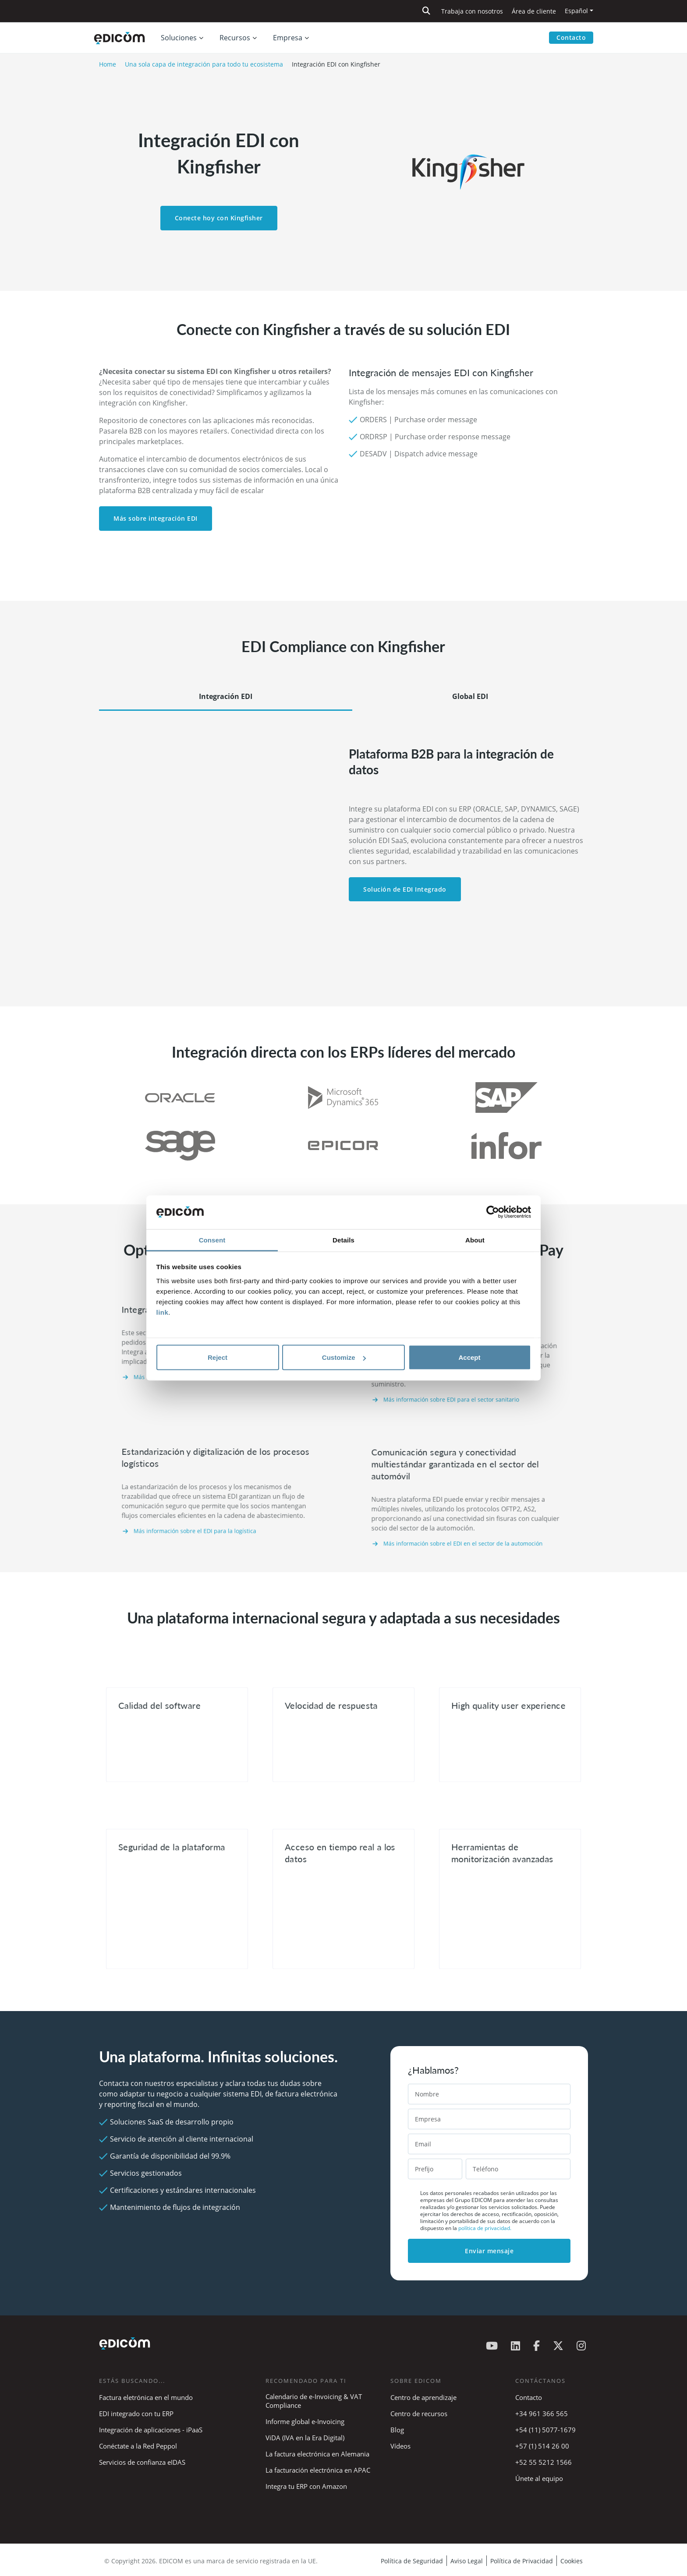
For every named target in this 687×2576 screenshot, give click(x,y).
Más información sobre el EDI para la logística (206, 1510)
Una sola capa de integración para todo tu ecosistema (204, 64)
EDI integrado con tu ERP (136, 2413)
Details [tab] (343, 1239)
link (162, 1312)
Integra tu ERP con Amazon (306, 2486)
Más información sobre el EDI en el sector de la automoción (465, 1520)
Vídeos (400, 2446)
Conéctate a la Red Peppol (138, 2446)
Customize (344, 1357)
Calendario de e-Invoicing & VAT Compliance (314, 2401)
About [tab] (475, 1239)
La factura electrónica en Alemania (317, 2453)
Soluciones (179, 37)
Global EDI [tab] (470, 696)
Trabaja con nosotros (472, 11)
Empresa (287, 37)
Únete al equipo (539, 2478)
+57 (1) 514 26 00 (542, 2446)
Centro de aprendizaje (423, 2397)
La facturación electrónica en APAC (318, 2470)
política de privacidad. (484, 2228)
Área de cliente (534, 11)
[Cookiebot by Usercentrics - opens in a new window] (492, 1212)
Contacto (571, 37)
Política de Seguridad (412, 2561)
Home (107, 64)
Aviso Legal (466, 2561)
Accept (469, 1357)
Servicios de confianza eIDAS (142, 2462)
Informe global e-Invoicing (305, 2421)
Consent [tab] (212, 1239)
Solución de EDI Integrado (404, 889)
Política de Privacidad (521, 2561)
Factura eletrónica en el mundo (146, 2397)
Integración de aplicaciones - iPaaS (150, 2429)
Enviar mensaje (489, 2251)
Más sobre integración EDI (155, 518)
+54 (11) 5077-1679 (545, 2429)
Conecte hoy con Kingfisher (219, 218)
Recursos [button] (235, 37)
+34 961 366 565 (541, 2413)
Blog (397, 2429)
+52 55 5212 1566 (543, 2462)
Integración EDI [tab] (225, 696)
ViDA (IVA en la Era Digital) (305, 2437)
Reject (217, 1357)
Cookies (571, 2561)
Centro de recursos (418, 2413)
